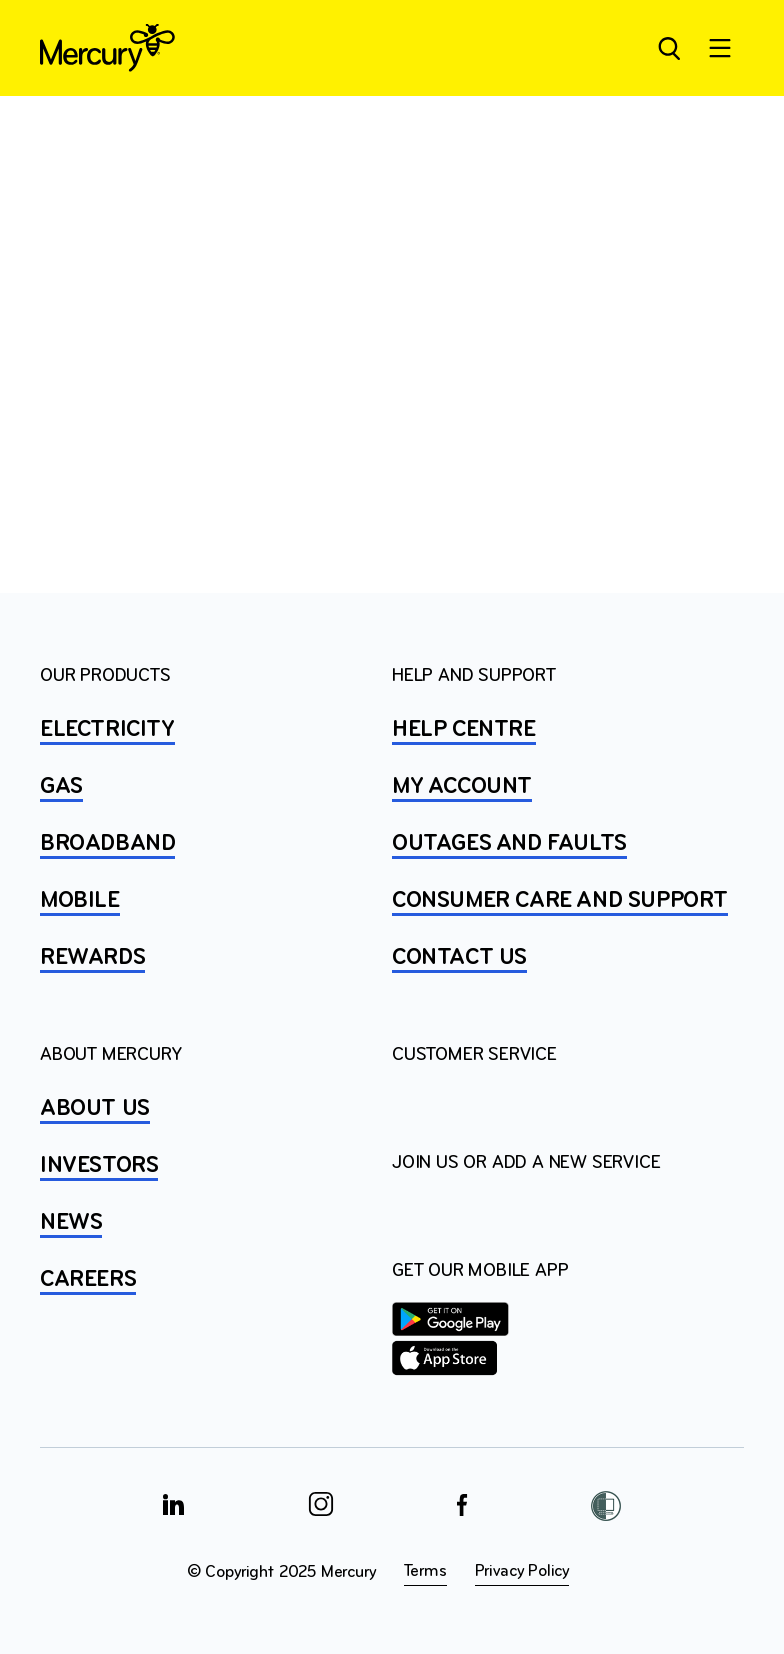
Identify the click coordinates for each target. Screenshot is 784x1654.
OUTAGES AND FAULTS (509, 844)
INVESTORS (99, 1166)
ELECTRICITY (107, 730)
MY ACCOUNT (462, 787)
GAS (61, 787)
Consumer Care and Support (560, 901)
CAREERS (88, 1280)
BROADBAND (107, 844)
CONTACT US (459, 958)
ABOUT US (95, 1109)
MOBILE (80, 901)
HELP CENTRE (464, 730)
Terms (425, 1571)
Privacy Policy (522, 1571)
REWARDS (92, 958)
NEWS (71, 1223)
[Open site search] (668, 48)
